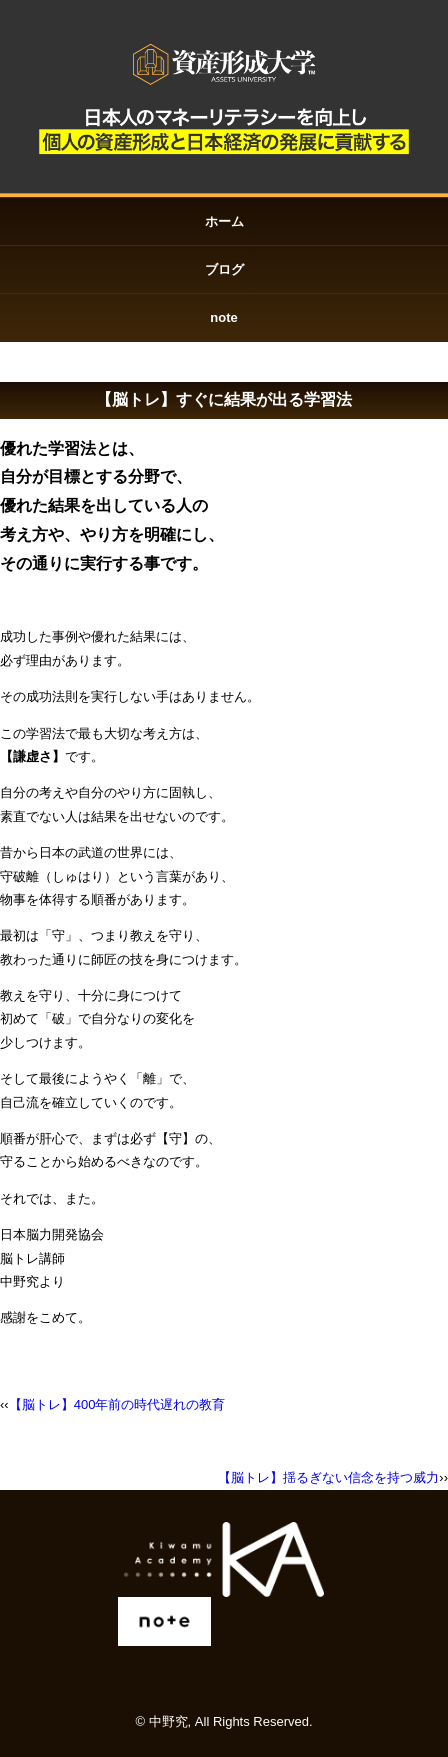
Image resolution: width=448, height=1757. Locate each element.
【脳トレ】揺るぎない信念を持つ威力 (328, 1477)
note (223, 317)
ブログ (224, 269)
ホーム (224, 221)
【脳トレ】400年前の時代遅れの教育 (117, 1404)
